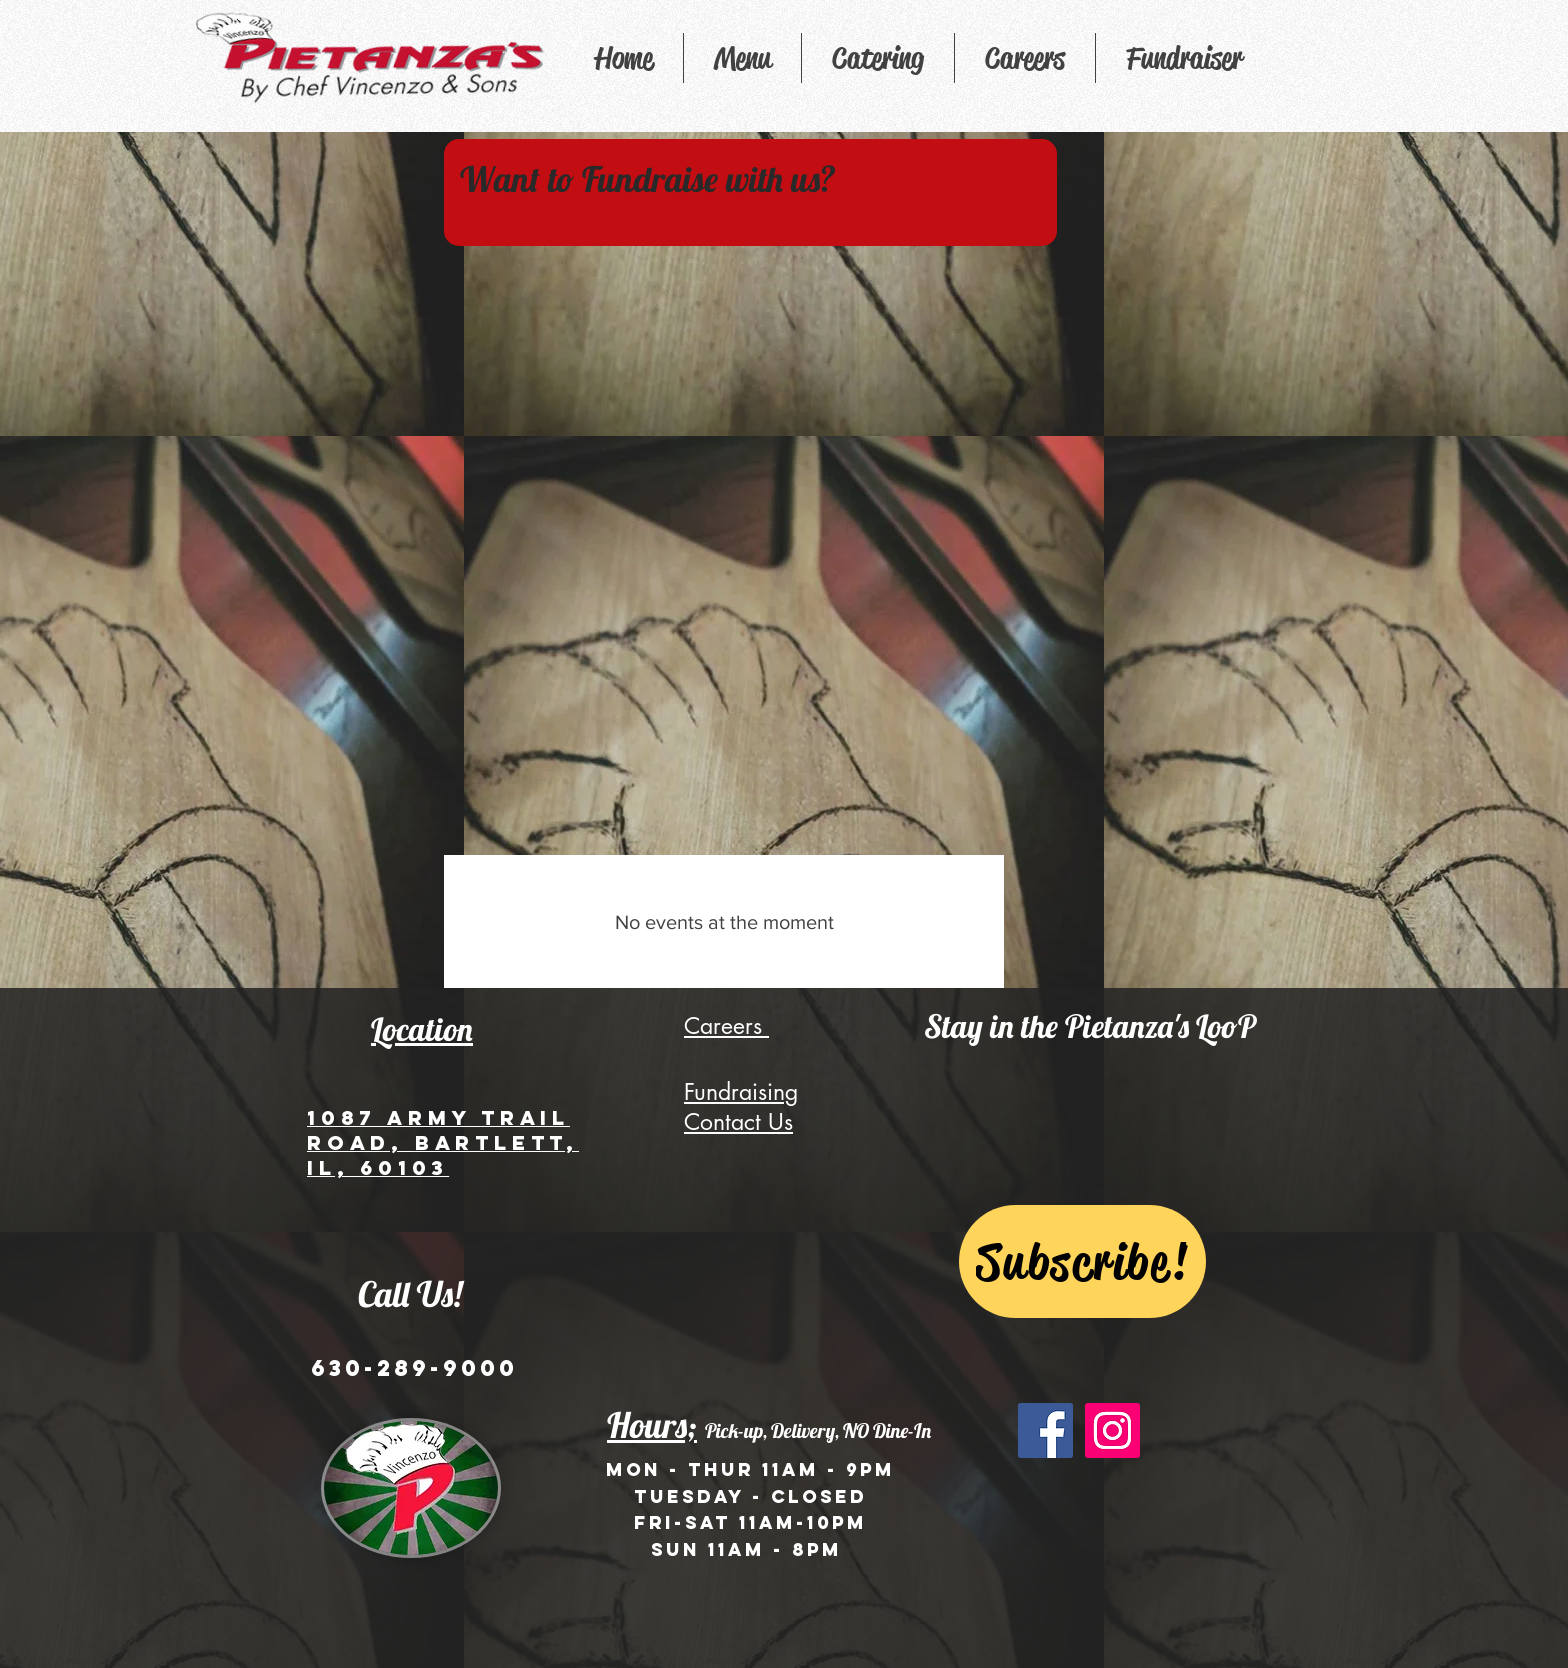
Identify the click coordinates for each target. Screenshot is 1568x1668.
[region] (750, 192)
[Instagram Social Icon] (1112, 1430)
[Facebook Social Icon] (1045, 1430)
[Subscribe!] (1082, 1261)
